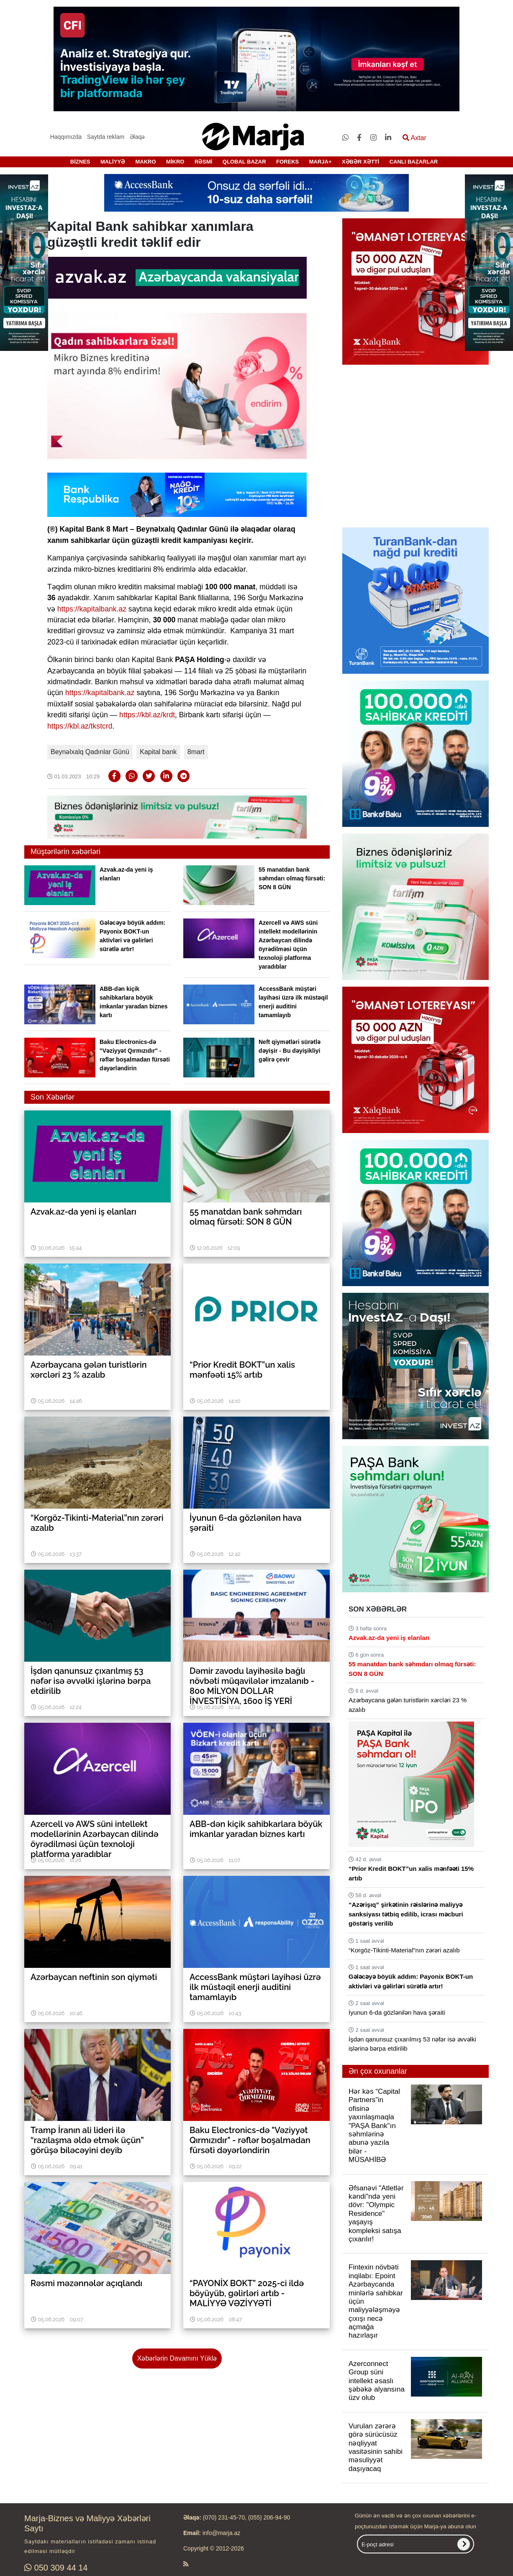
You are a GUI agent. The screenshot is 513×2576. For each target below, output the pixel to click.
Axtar (414, 137)
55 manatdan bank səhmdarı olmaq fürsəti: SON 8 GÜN (292, 878)
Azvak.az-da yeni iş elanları (389, 1637)
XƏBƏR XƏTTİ (360, 162)
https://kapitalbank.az (91, 609)
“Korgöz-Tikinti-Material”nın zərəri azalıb (404, 1950)
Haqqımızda (66, 136)
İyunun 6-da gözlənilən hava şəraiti (397, 2012)
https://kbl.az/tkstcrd (79, 726)
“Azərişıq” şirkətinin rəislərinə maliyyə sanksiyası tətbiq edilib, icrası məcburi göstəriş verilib (406, 1914)
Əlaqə (137, 136)
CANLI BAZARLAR (414, 162)
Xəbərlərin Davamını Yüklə (177, 2358)
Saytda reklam (105, 136)
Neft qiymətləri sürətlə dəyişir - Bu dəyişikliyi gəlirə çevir (290, 1051)
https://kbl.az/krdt (147, 715)
